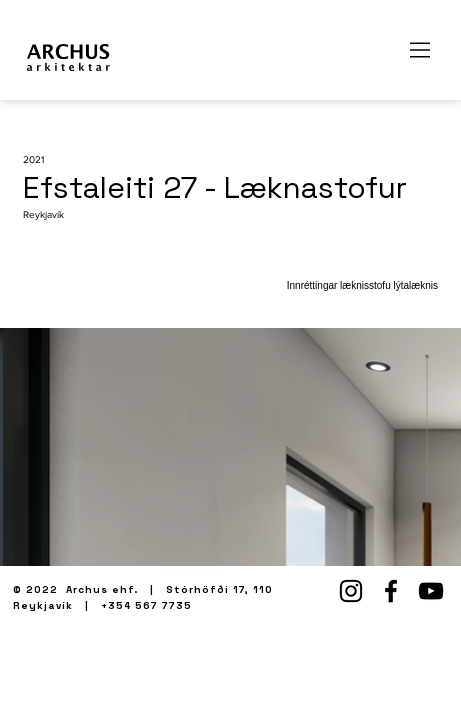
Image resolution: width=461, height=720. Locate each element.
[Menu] (421, 50)
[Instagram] (351, 591)
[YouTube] (431, 591)
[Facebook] (391, 591)
